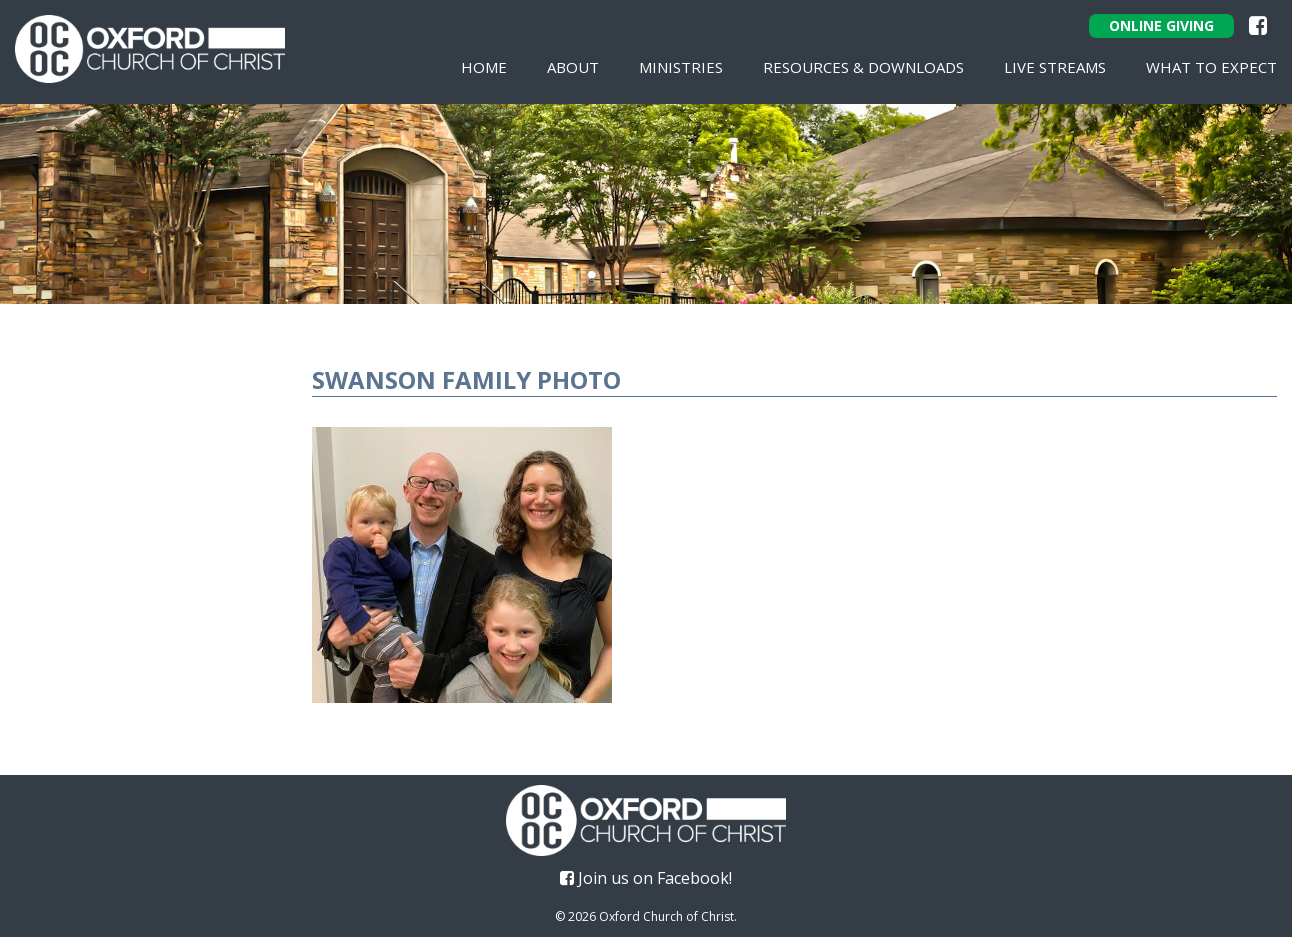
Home (484, 67)
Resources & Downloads (863, 67)
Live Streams (1055, 67)
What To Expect (1211, 67)
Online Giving (1161, 25)
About (573, 67)
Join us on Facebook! (646, 878)
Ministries (681, 67)
